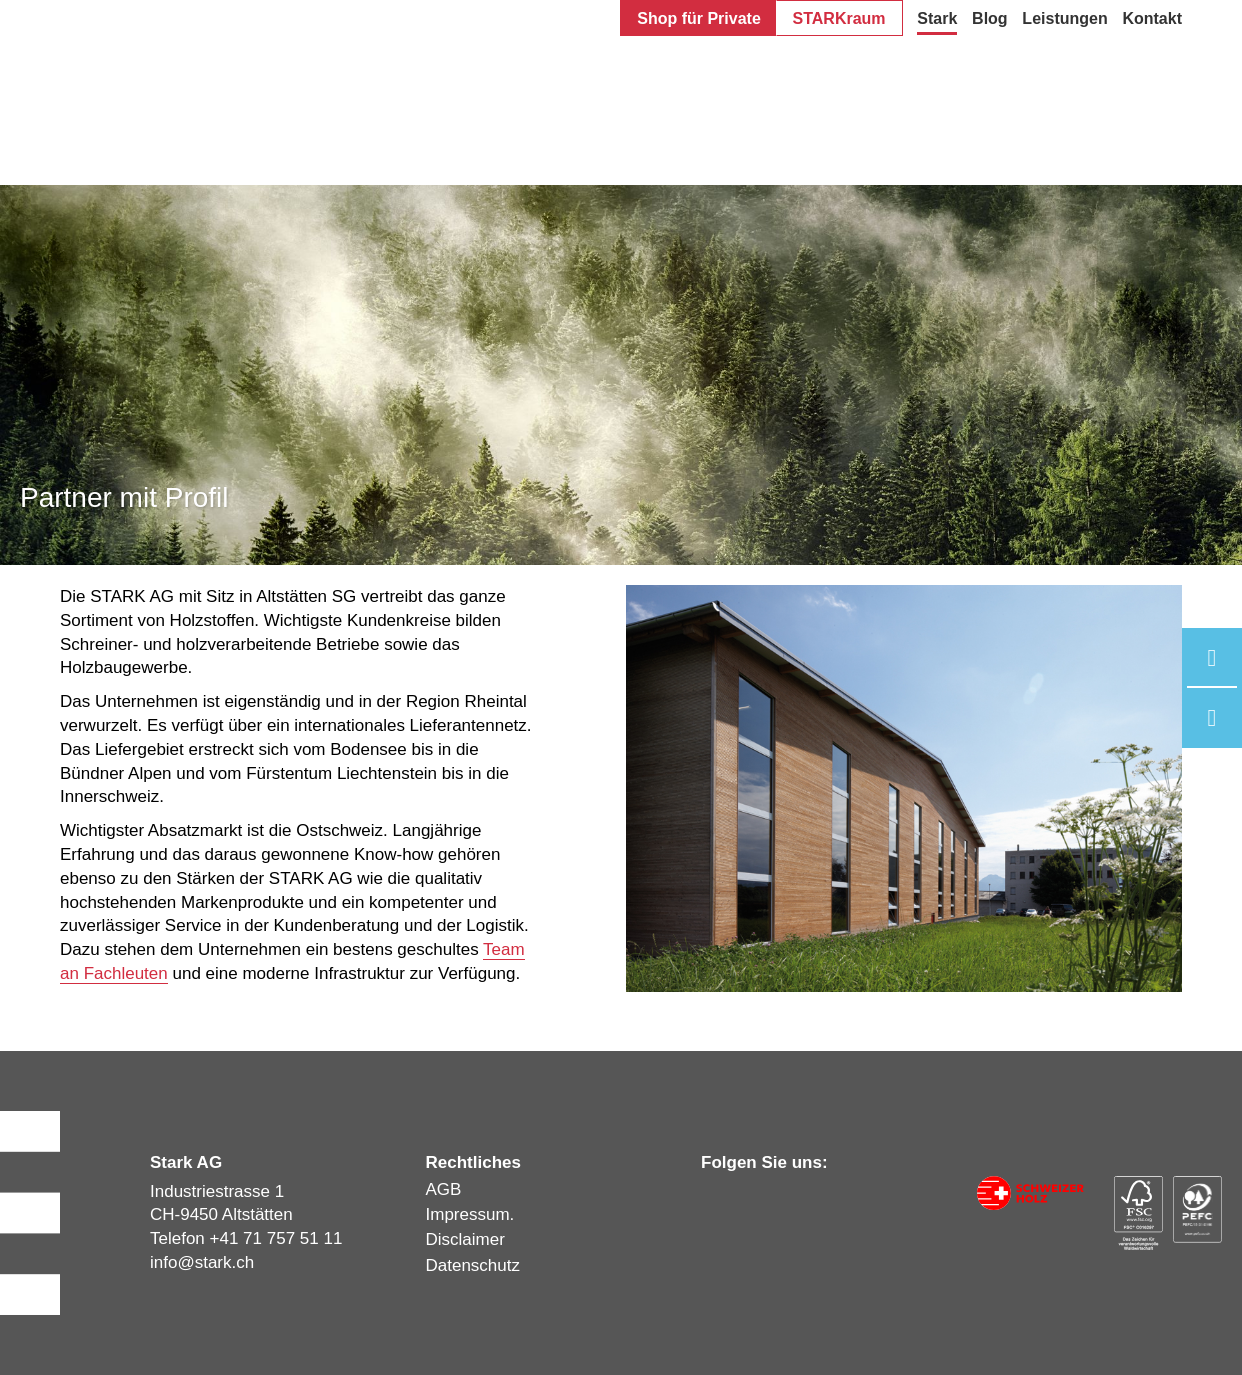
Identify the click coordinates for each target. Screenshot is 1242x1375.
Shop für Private (699, 18)
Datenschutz (473, 1265)
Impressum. (470, 1214)
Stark (937, 18)
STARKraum (839, 18)
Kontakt (1152, 18)
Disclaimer (465, 1239)
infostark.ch (202, 1262)
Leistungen (1064, 18)
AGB (444, 1189)
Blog (990, 18)
